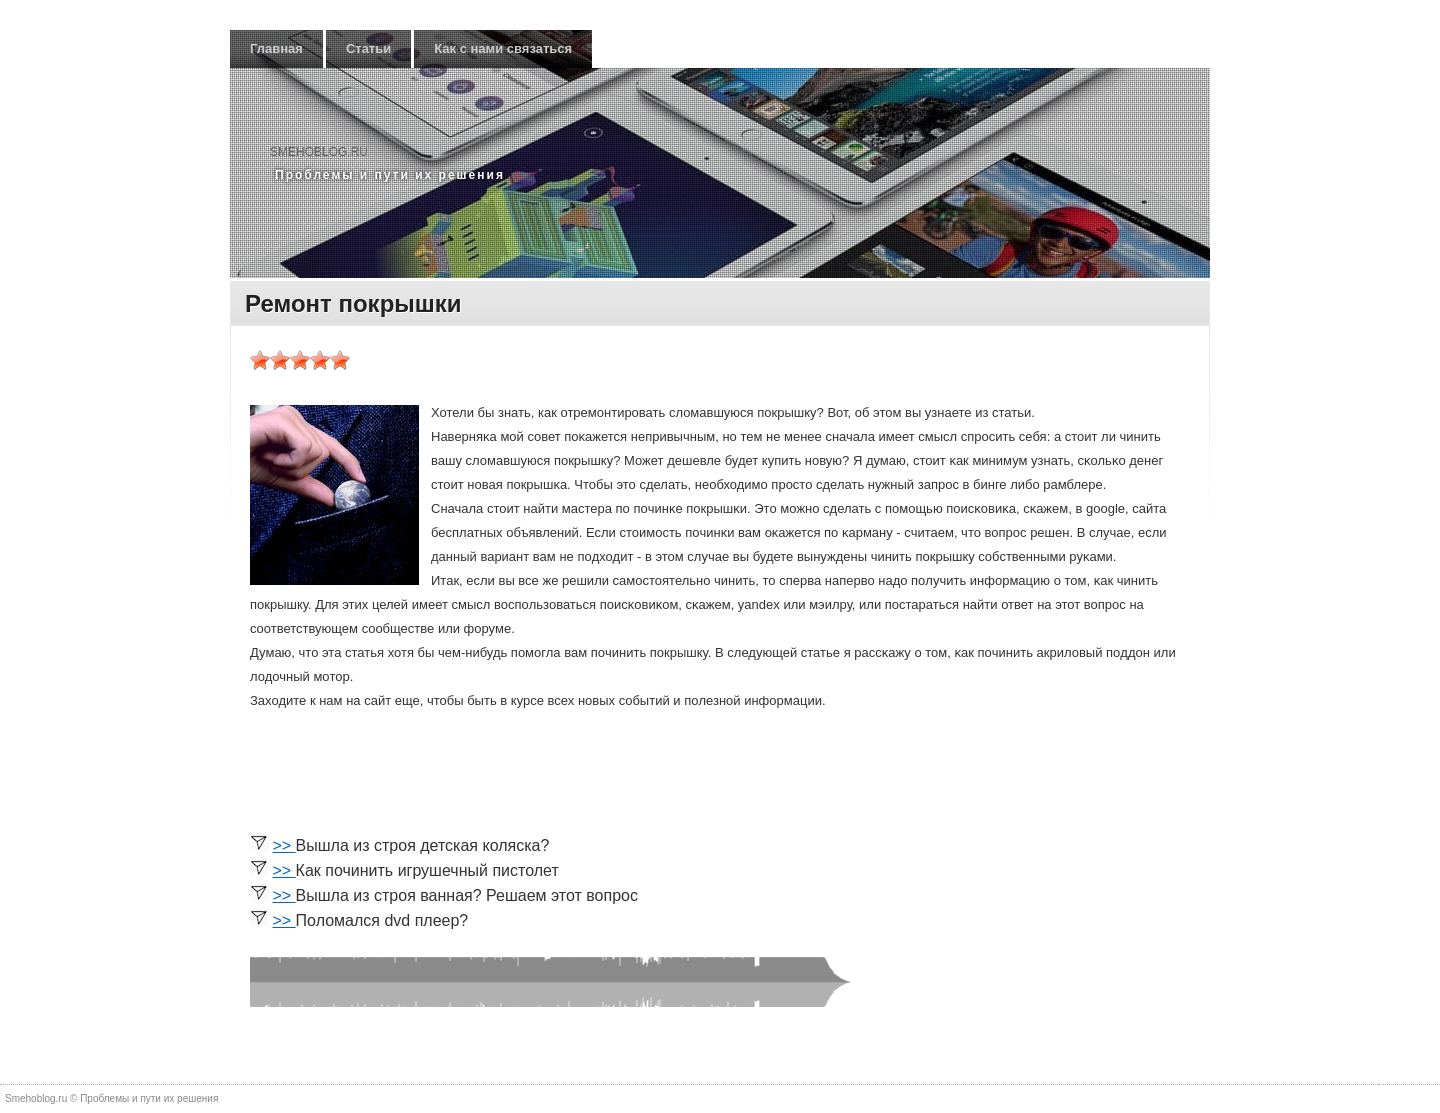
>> (283, 845)
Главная (276, 48)
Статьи (368, 48)
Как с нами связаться (503, 48)
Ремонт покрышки (353, 303)
